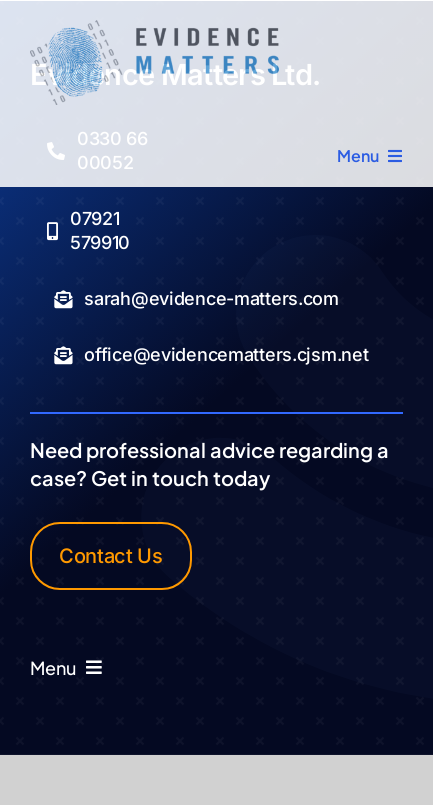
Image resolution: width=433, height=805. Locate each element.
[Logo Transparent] (154, 28)
